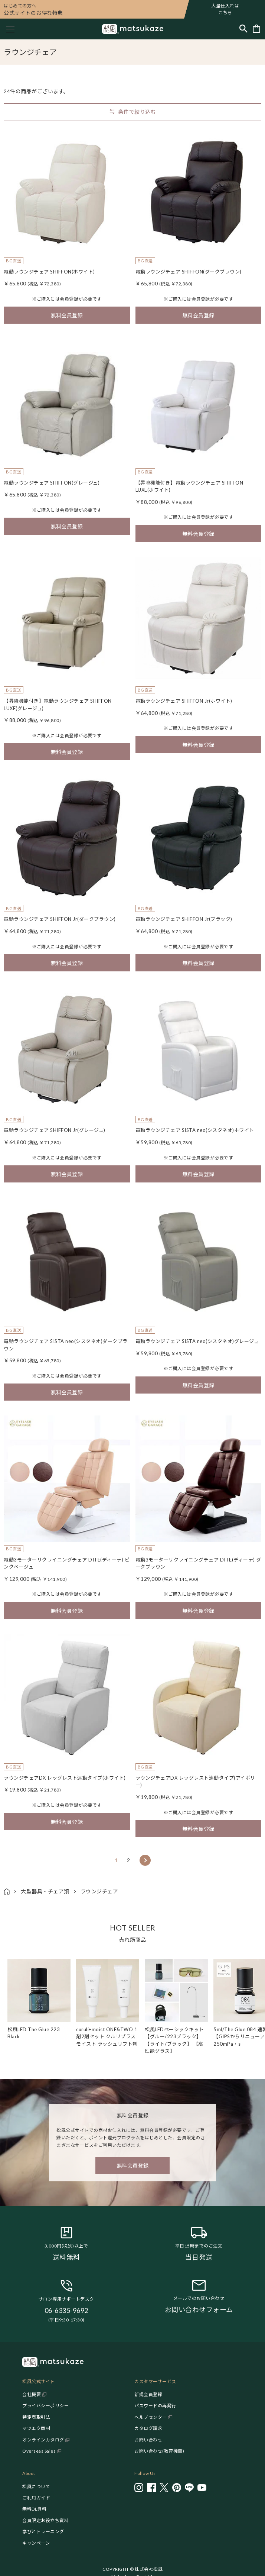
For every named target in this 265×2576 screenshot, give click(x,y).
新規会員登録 (148, 2394)
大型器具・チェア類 (45, 1891)
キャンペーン (36, 2543)
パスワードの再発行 (155, 2405)
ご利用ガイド (36, 2498)
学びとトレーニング (43, 2531)
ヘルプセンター (150, 2417)
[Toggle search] (243, 29)
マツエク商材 (36, 2428)
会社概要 (31, 2394)
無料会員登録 (66, 315)
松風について (36, 2486)
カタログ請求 (148, 2428)
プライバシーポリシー (45, 2405)
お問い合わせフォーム (199, 2309)
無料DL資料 (34, 2509)
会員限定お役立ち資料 (45, 2520)
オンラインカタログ (43, 2440)
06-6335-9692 (66, 2310)
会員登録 (69, 299)
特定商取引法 (36, 2417)
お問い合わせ (148, 2440)
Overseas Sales (39, 2451)
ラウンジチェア (99, 1891)
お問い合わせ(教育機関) (159, 2451)
